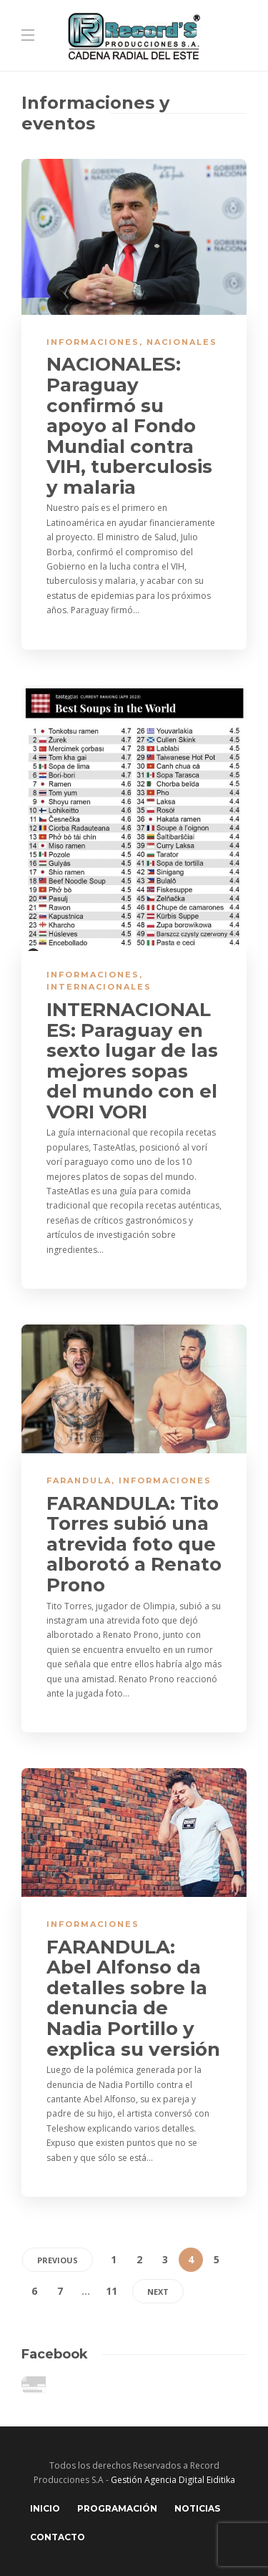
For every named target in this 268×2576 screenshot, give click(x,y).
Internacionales (99, 987)
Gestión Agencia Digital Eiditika (173, 2480)
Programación (117, 2508)
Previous (57, 2260)
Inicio (45, 2508)
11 (111, 2291)
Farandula (78, 1480)
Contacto (57, 2537)
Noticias (197, 2508)
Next (158, 2291)
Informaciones (92, 342)
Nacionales (182, 342)
